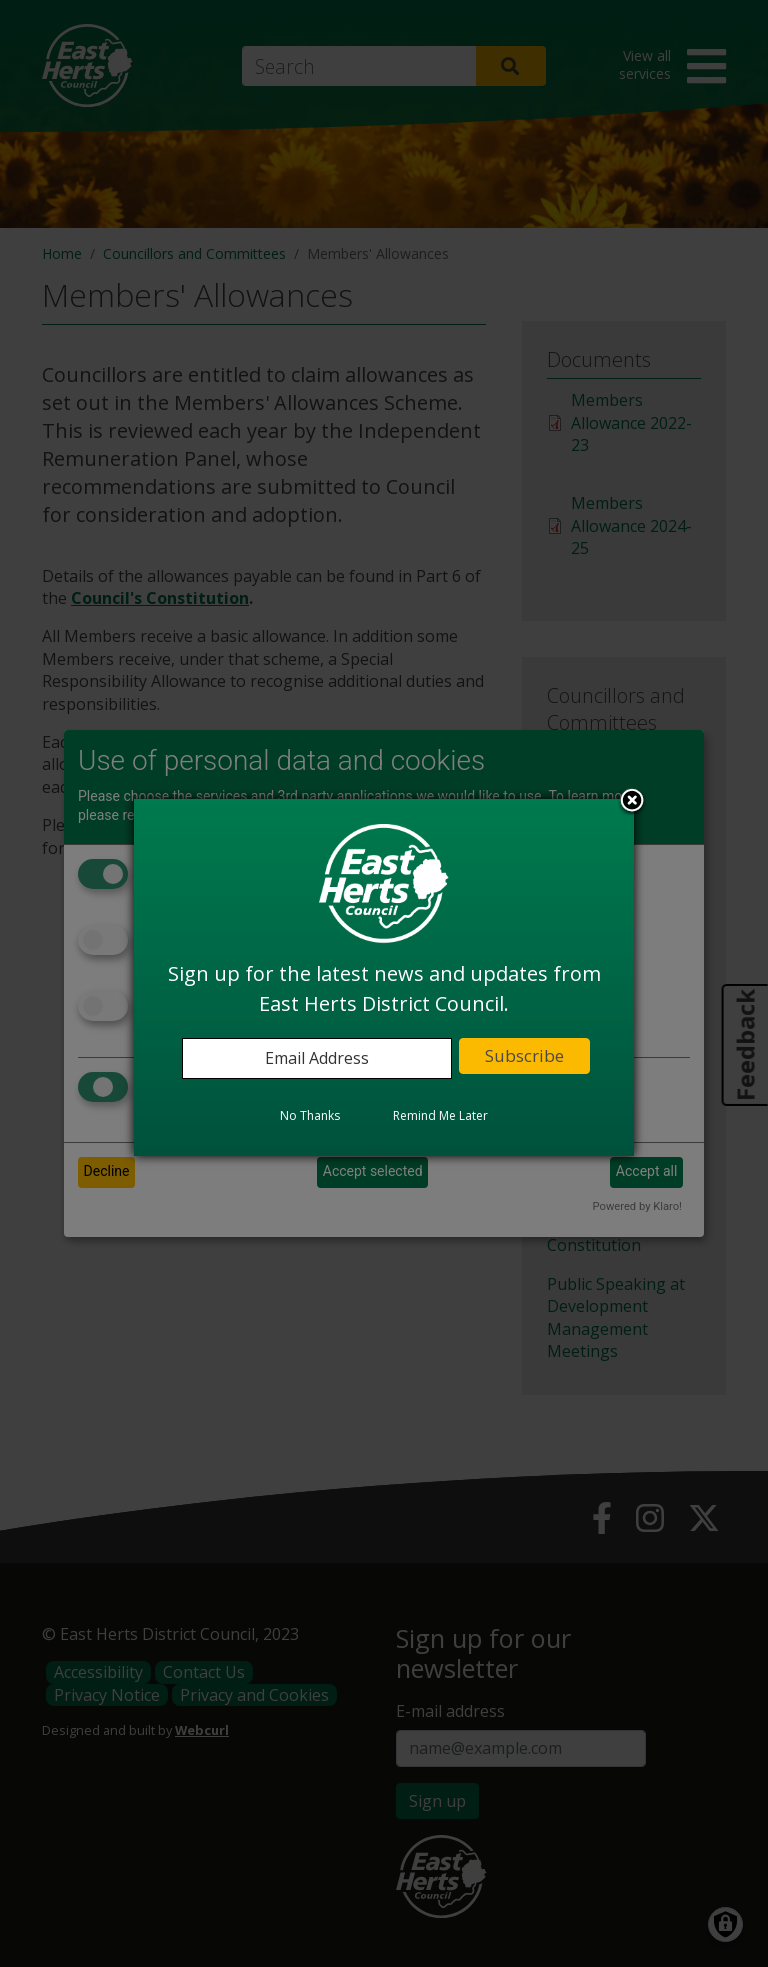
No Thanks (310, 1115)
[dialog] (384, 977)
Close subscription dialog (632, 802)
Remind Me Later (440, 1115)
